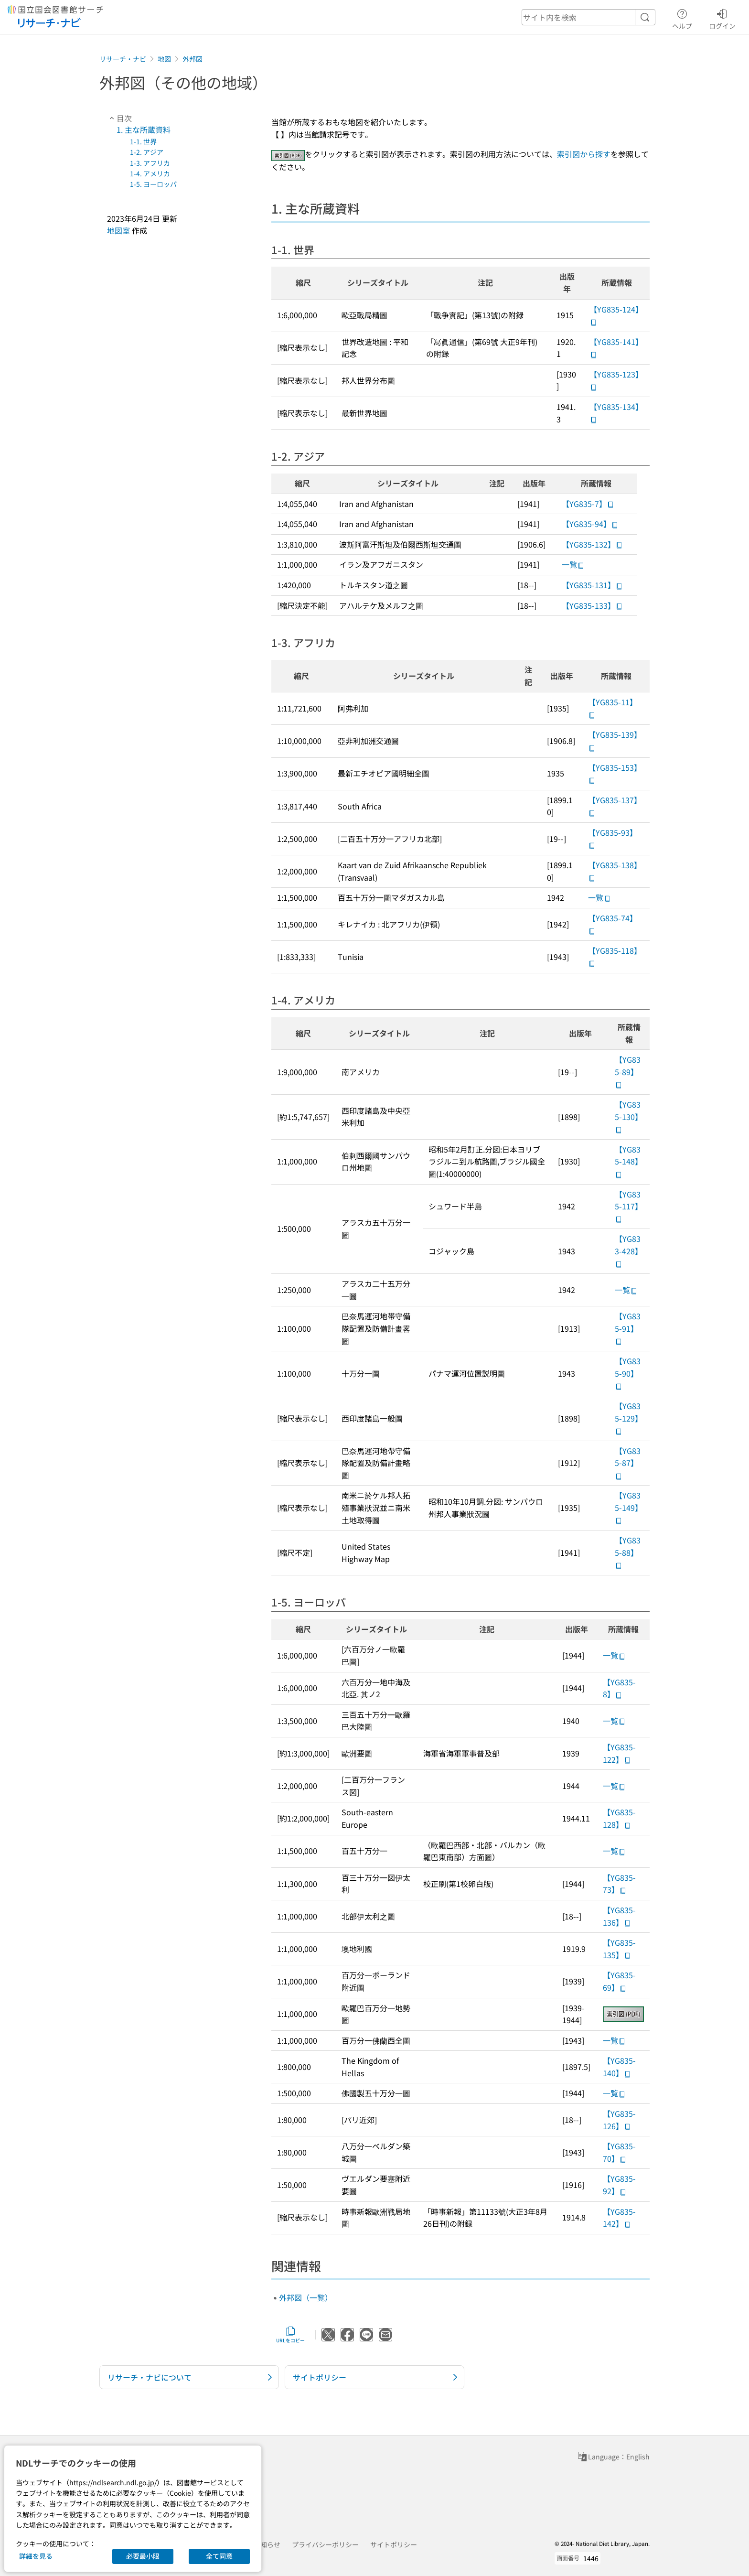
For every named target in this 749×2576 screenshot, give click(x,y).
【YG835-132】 (592, 544)
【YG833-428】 (628, 1250)
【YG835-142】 (619, 2218)
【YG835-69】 (619, 1981)
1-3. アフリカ (150, 163)
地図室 (118, 230)
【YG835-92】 (619, 2185)
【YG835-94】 (590, 523)
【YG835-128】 (619, 1818)
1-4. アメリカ (150, 173)
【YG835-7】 (588, 503)
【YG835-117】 (628, 1206)
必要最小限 (143, 2556)
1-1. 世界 (143, 141)
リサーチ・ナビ (122, 59)
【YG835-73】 (619, 1884)
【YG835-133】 (592, 605)
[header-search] (588, 17)
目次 (119, 118)
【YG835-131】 (592, 585)
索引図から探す (583, 154)
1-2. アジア (146, 152)
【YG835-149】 (628, 1507)
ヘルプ (682, 17)
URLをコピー (290, 2335)
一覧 (573, 564)
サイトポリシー (393, 2544)
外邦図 (192, 59)
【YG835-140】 (619, 2067)
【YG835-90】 (628, 1372)
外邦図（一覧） (305, 2297)
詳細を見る (36, 2556)
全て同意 (219, 2556)
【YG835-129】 (628, 1417)
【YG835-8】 (619, 1688)
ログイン (722, 17)
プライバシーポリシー (325, 2544)
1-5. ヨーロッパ (153, 184)
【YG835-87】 (628, 1462)
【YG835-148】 (628, 1161)
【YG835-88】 (628, 1552)
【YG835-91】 (628, 1328)
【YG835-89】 (628, 1071)
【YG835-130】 (628, 1116)
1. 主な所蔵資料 (144, 129)
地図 (164, 59)
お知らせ (267, 2544)
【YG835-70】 (619, 2152)
